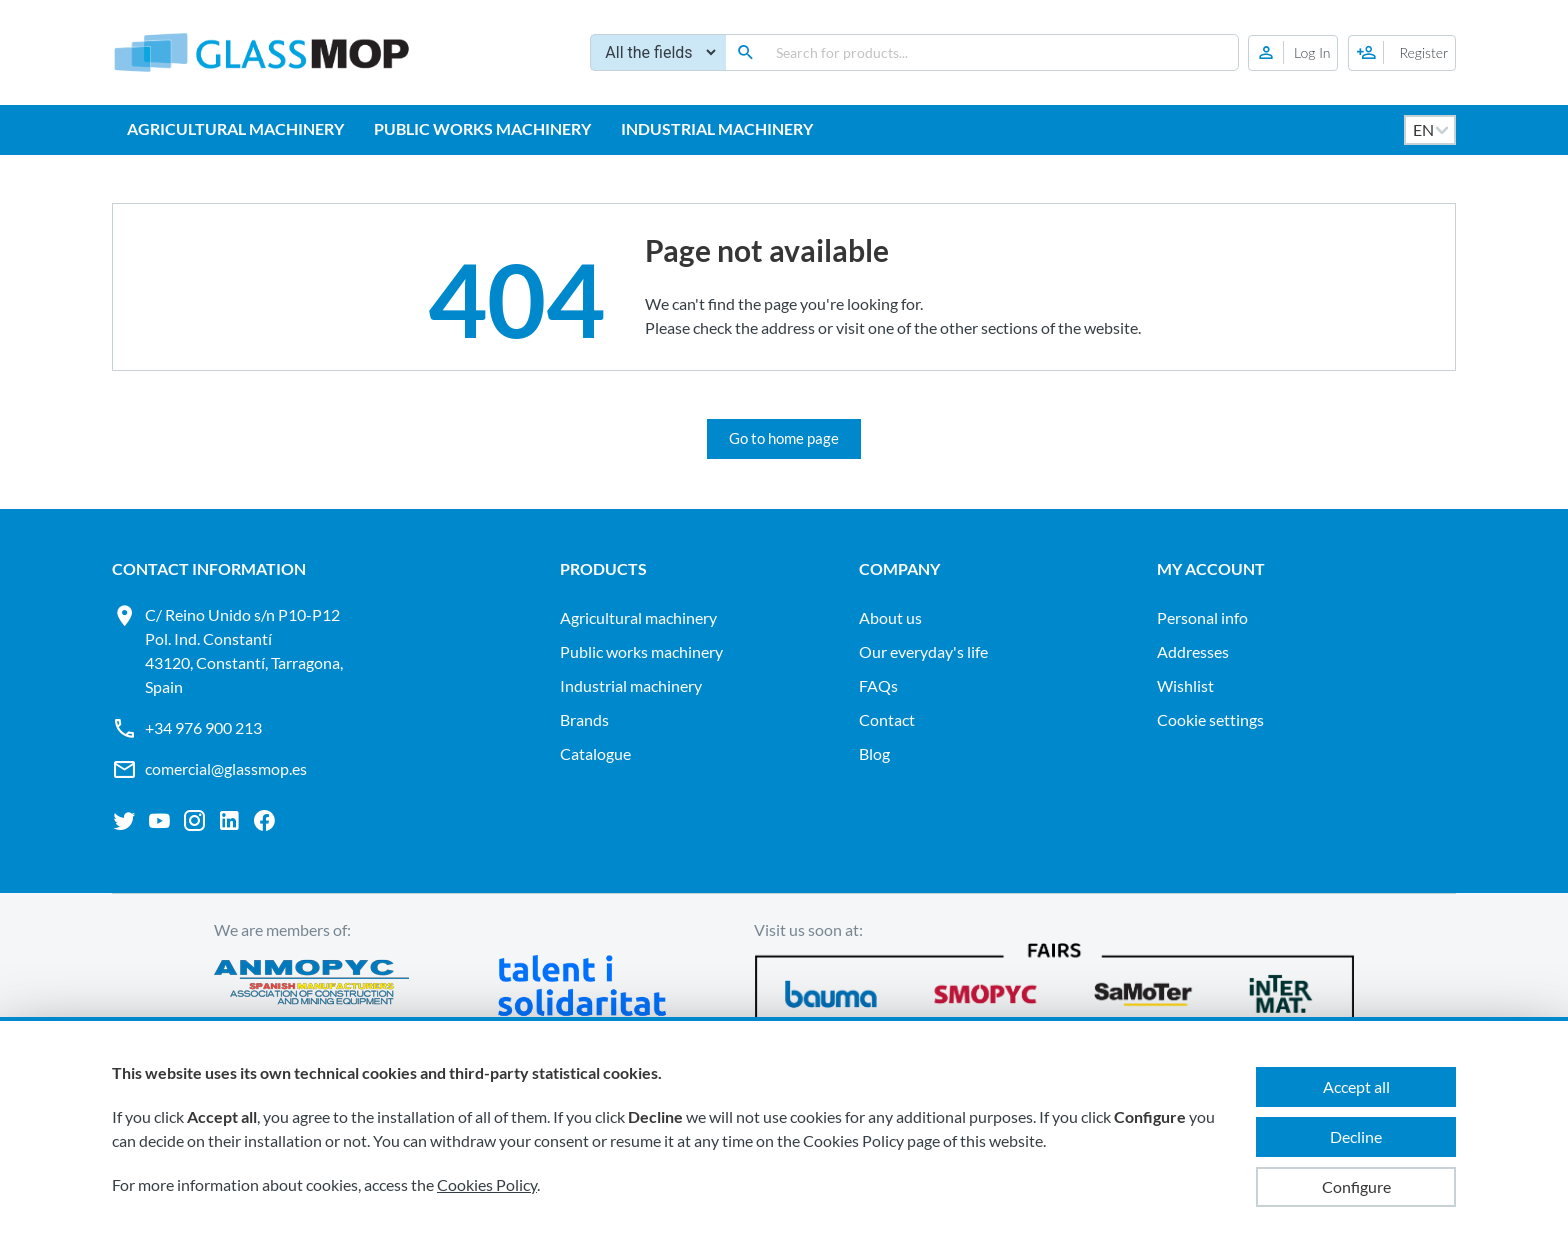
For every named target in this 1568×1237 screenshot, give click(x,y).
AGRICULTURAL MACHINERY (235, 128)
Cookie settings (1210, 719)
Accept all (1356, 1086)
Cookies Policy (487, 1184)
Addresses (1193, 651)
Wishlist (1185, 685)
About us (890, 617)
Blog (874, 753)
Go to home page (784, 438)
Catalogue (595, 753)
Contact (887, 719)
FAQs (878, 685)
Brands (584, 719)
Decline (1356, 1136)
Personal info (1202, 617)
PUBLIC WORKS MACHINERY (482, 128)
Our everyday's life (923, 651)
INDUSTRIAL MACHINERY (717, 128)
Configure (1356, 1186)
